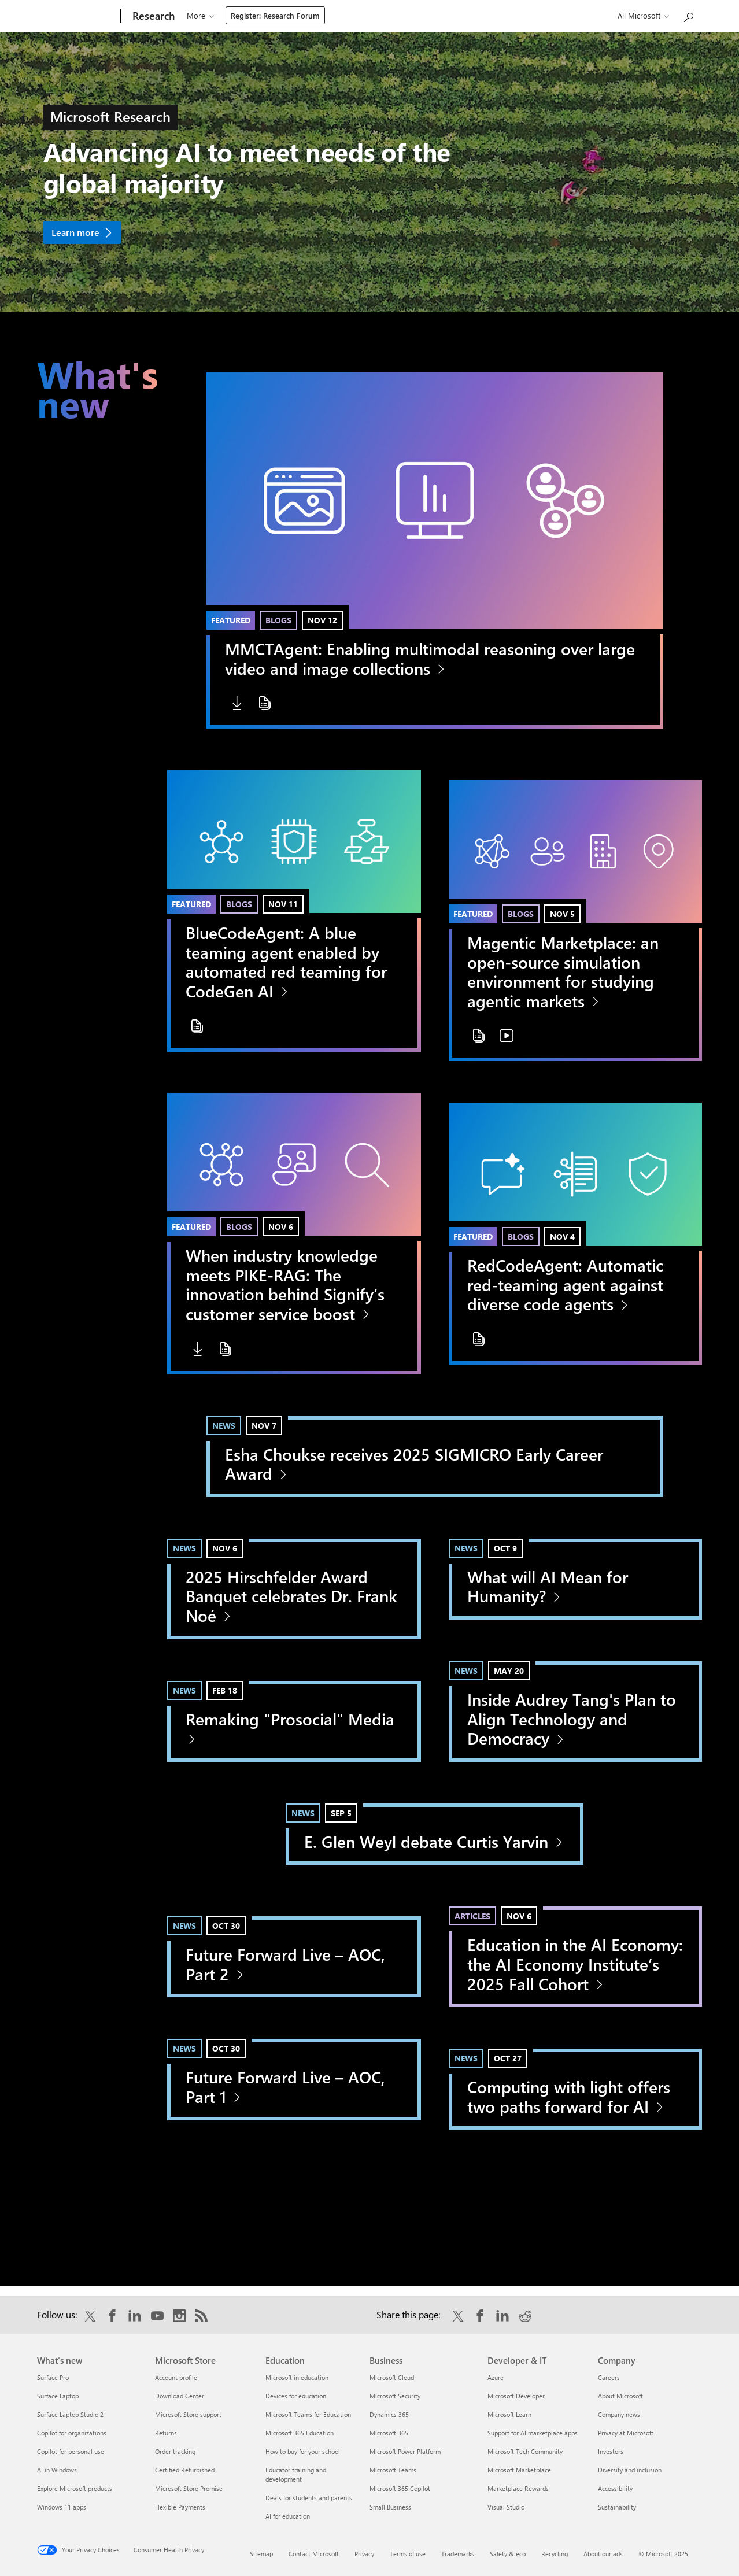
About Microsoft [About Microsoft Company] (620, 2396)
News (223, 1425)
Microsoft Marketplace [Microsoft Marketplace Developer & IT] (519, 2470)
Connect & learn (366, 15)
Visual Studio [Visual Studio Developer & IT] (505, 2507)
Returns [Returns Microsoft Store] (166, 2433)
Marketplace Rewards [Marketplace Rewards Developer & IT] (518, 2488)
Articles (472, 1915)
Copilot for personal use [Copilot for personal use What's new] (70, 2451)
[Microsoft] (76, 16)
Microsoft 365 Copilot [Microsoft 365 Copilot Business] (400, 2488)
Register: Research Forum (505, 15)
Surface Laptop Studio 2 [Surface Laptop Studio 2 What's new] (70, 2414)
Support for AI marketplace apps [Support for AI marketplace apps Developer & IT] (532, 2433)
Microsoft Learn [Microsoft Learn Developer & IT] (509, 2414)
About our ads (603, 2553)
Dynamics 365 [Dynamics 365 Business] (389, 2414)
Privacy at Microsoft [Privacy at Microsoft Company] (625, 2433)
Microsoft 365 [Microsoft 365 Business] (389, 2433)
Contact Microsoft (314, 2553)
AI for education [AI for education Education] (287, 2516)
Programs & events (285, 15)
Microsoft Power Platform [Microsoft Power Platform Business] (405, 2451)
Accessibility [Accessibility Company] (615, 2488)
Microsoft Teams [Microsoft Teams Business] (393, 2470)
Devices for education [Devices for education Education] (295, 2396)
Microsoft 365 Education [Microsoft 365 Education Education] (299, 2433)
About (426, 15)
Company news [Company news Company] (619, 2414)
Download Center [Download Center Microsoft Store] (179, 2396)
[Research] (152, 16)
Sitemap (261, 2553)
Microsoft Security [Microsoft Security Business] (395, 2396)
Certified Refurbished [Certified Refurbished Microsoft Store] (185, 2470)
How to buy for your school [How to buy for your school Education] (302, 2451)
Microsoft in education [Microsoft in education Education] (296, 2377)
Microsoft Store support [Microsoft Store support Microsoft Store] (188, 2414)
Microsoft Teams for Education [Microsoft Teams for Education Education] (308, 2414)
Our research (209, 15)
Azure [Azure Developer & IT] (495, 2377)
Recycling (554, 2553)
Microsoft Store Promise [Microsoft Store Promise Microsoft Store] (189, 2488)
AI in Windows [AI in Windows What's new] (57, 2470)
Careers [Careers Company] (609, 2377)
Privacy (364, 2553)
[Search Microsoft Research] (688, 15)
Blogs (278, 620)
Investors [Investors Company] (610, 2451)
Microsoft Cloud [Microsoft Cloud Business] (392, 2377)
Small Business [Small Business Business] (390, 2507)
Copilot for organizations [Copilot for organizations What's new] (71, 2433)
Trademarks (457, 2553)
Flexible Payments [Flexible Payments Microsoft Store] (180, 2507)
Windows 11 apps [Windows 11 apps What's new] (61, 2507)
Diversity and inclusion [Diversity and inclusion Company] (630, 2470)
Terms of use (408, 2553)
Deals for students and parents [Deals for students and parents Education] (308, 2497)
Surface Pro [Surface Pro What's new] (53, 2377)
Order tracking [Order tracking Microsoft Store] (175, 2451)
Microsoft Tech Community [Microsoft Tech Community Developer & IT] (525, 2451)
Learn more (75, 232)
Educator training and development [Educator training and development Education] (295, 2474)
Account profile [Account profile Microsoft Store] (176, 2377)
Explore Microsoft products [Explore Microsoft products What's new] (74, 2488)
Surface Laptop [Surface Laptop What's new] (58, 2396)
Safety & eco (508, 2553)
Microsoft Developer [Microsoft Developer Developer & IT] (516, 2396)
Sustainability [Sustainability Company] (617, 2507)
